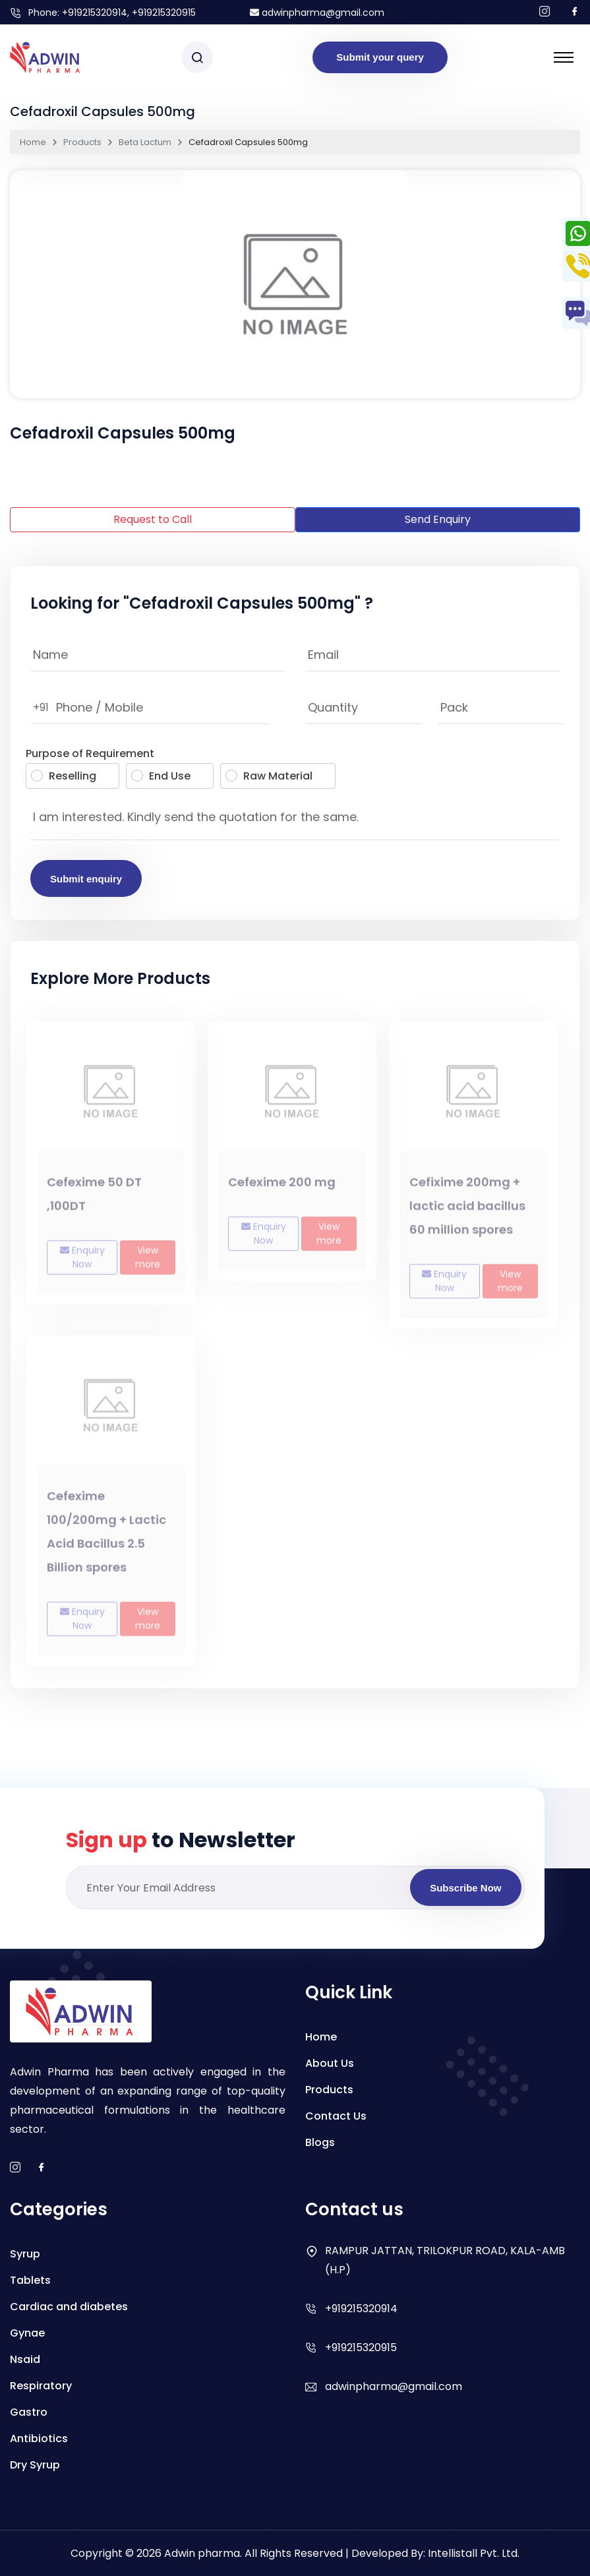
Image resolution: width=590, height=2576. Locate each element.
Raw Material (268, 775)
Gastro (28, 2412)
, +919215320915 (161, 12)
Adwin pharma (202, 2553)
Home (33, 142)
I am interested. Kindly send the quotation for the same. (295, 820)
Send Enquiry (438, 519)
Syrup (25, 2253)
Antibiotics (39, 2438)
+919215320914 (94, 12)
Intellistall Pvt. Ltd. (473, 2553)
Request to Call (152, 519)
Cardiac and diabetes (69, 2306)
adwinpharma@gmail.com (317, 12)
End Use (161, 775)
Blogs (320, 2142)
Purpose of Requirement (90, 753)
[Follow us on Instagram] (544, 12)
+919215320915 (361, 2347)
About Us (329, 2063)
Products (82, 142)
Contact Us (336, 2116)
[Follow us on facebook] (575, 12)
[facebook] (41, 2168)
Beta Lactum (145, 142)
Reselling (63, 775)
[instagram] (15, 2168)
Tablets (30, 2280)
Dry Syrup (35, 2464)
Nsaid (25, 2359)
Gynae (27, 2333)
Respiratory (41, 2385)
